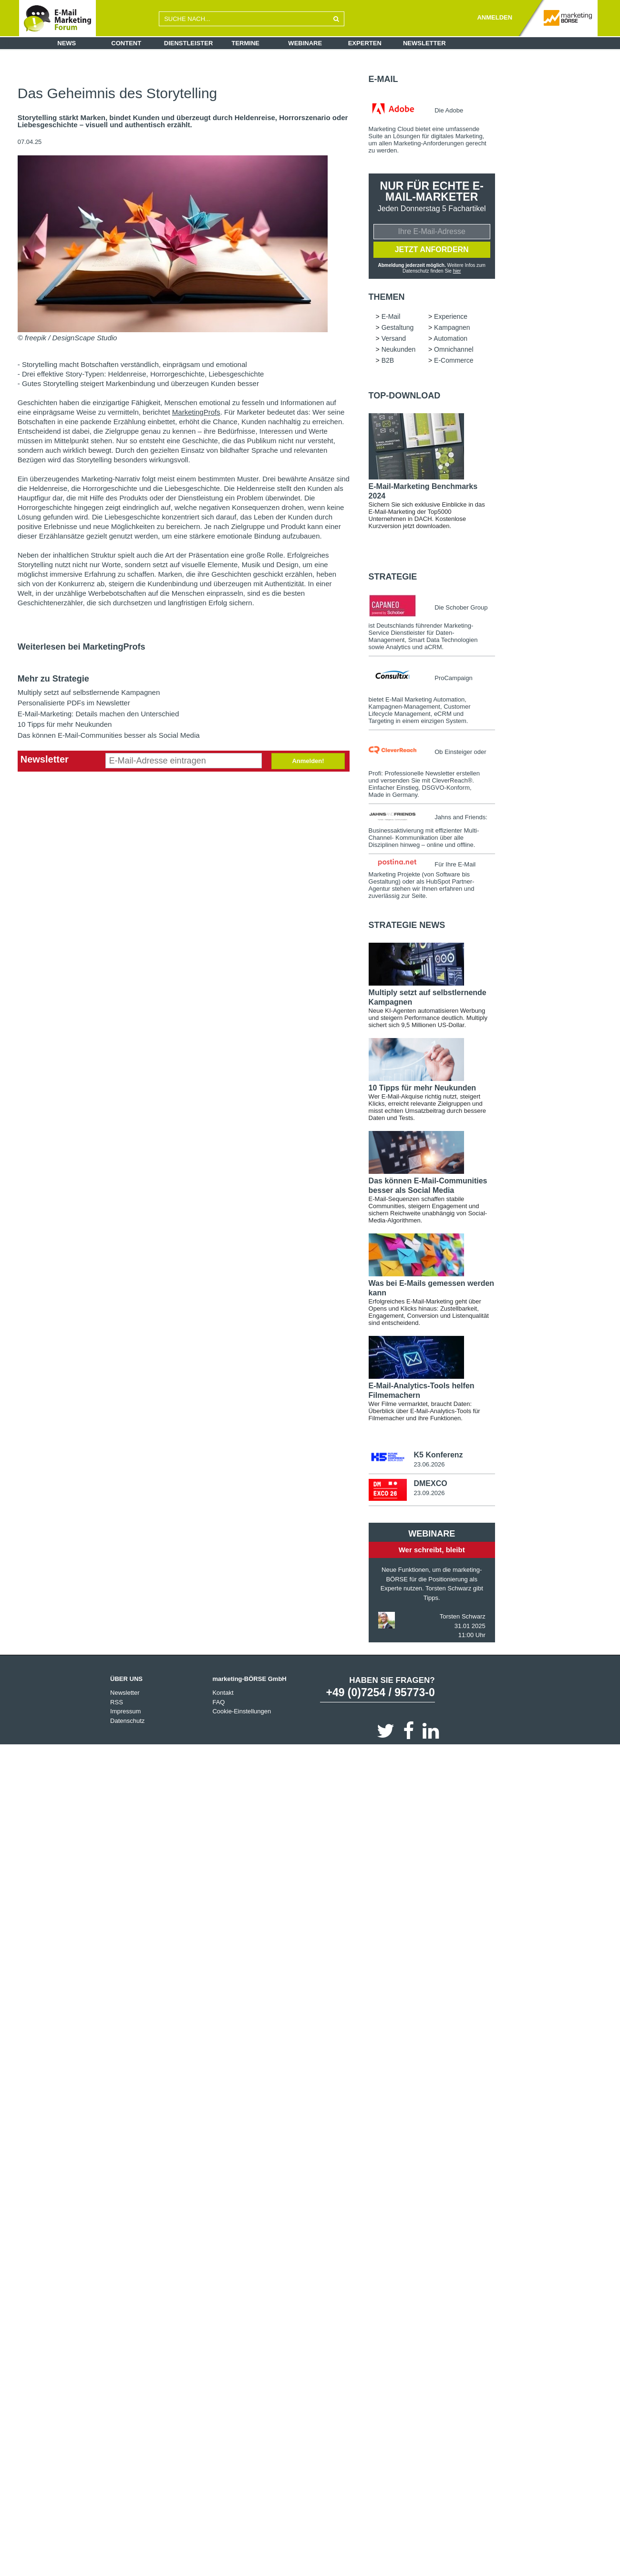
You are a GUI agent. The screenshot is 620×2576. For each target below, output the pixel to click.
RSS (116, 1703)
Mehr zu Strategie (53, 678)
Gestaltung (398, 328)
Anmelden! (308, 760)
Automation (450, 339)
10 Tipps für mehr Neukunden (65, 724)
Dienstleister (188, 43)
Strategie (393, 577)
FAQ (218, 1703)
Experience (450, 317)
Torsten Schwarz (463, 1617)
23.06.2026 (428, 1464)
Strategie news (407, 925)
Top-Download (405, 396)
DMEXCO (430, 1484)
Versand (394, 339)
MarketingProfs (196, 412)
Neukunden (399, 350)
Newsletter (424, 43)
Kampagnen (452, 328)
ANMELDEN (494, 17)
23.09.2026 (428, 1493)
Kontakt (222, 1693)
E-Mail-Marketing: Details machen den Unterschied (98, 714)
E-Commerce (453, 361)
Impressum (125, 1712)
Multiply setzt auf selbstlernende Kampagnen (89, 692)
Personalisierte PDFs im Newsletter (74, 703)
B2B (388, 361)
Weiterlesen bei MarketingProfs (81, 647)
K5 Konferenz (438, 1455)
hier (457, 271)
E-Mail (383, 79)
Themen (387, 297)
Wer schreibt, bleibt (432, 1551)
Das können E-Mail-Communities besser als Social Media (109, 735)
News (66, 43)
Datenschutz (127, 1721)
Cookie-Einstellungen (241, 1712)
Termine (246, 43)
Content (126, 43)
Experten (365, 43)
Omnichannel (454, 350)
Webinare (305, 43)
